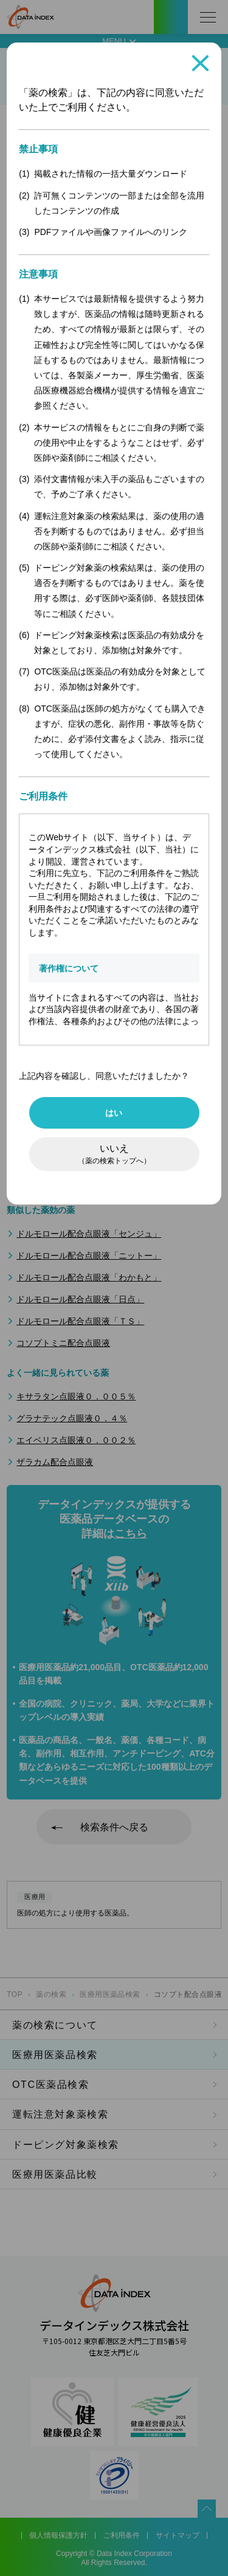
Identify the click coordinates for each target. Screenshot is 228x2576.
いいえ (114, 1154)
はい (114, 1113)
